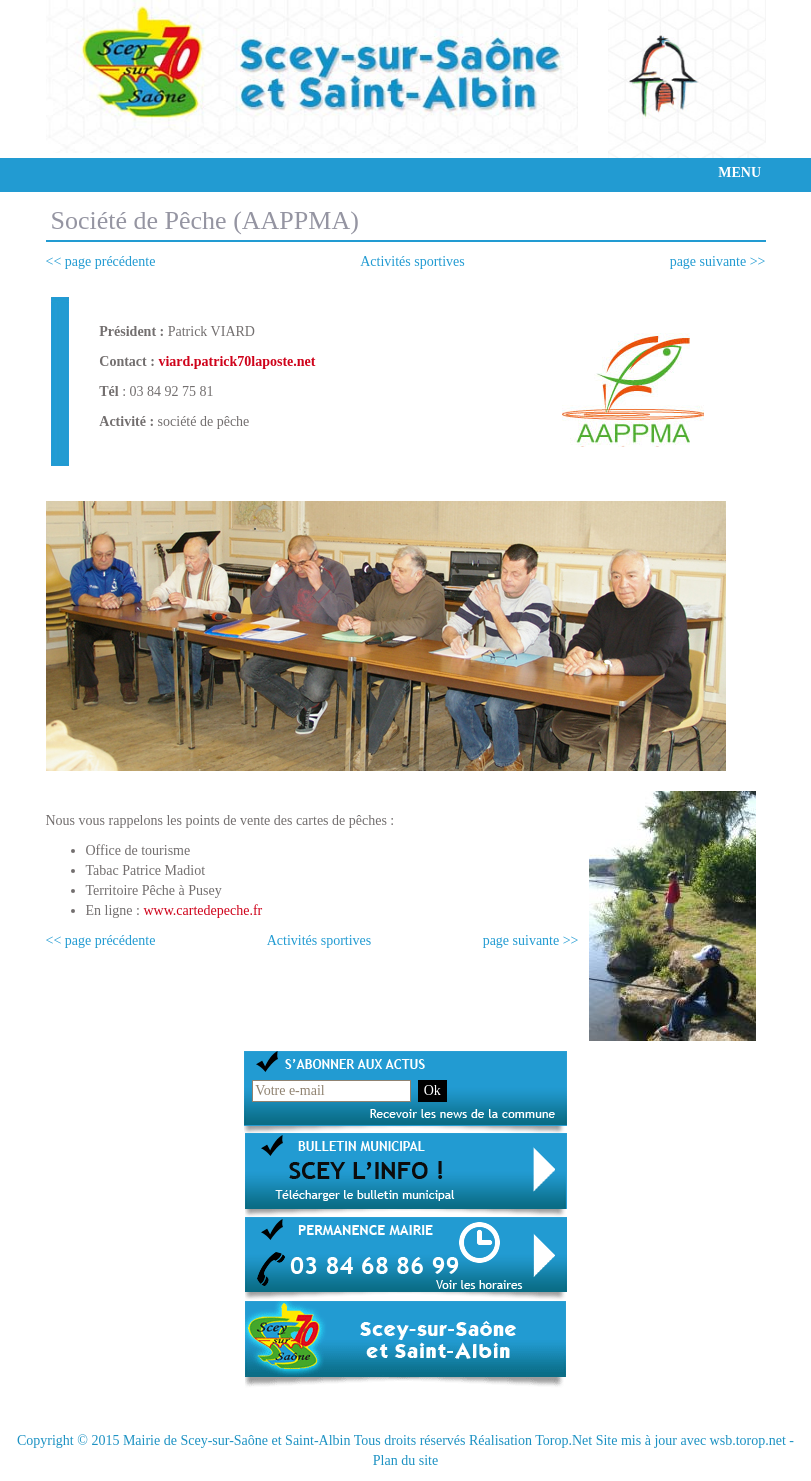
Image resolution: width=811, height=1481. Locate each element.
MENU (739, 172)
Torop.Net (563, 1440)
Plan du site (405, 1460)
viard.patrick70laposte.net (236, 361)
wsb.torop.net (748, 1440)
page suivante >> (718, 261)
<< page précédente (101, 261)
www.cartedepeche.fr (202, 910)
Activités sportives (412, 261)
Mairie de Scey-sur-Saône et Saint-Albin (237, 1440)
